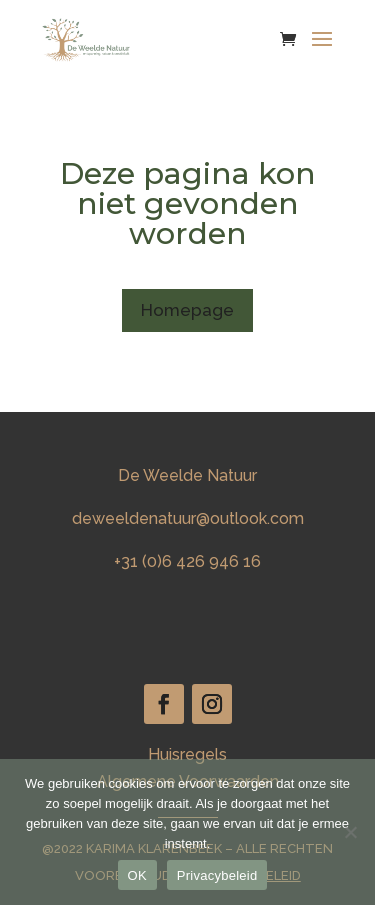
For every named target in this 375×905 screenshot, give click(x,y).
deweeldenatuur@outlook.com (188, 518)
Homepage (187, 310)
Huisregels (187, 754)
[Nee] (350, 832)
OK (137, 875)
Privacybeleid (217, 875)
